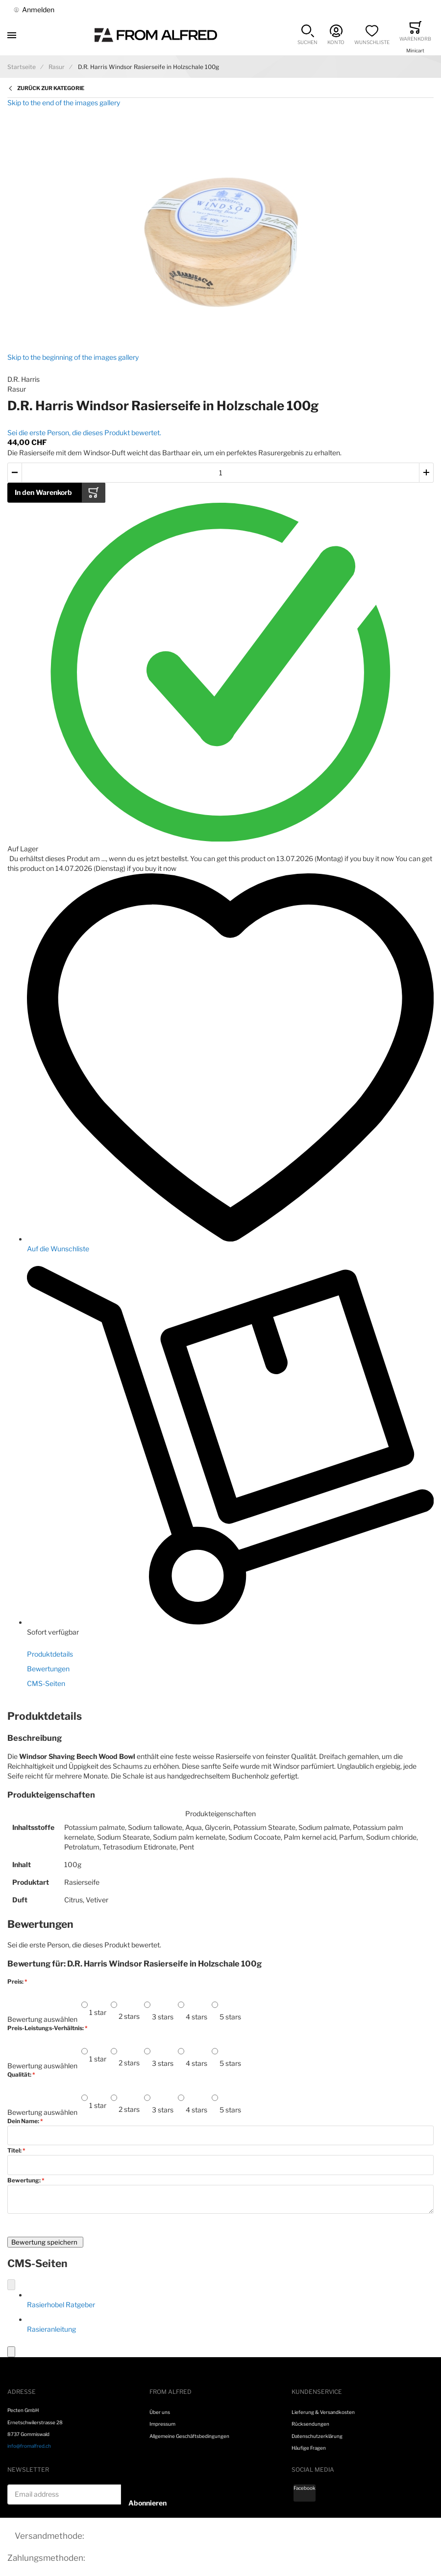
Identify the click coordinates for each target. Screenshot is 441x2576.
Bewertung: (24, 2180)
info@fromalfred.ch (29, 2446)
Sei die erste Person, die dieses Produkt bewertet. (84, 432)
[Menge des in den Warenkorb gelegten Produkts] (220, 473)
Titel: (15, 2150)
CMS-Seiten (46, 1683)
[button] (307, 35)
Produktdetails (50, 1654)
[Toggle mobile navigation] (12, 35)
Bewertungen (48, 1668)
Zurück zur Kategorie (50, 88)
